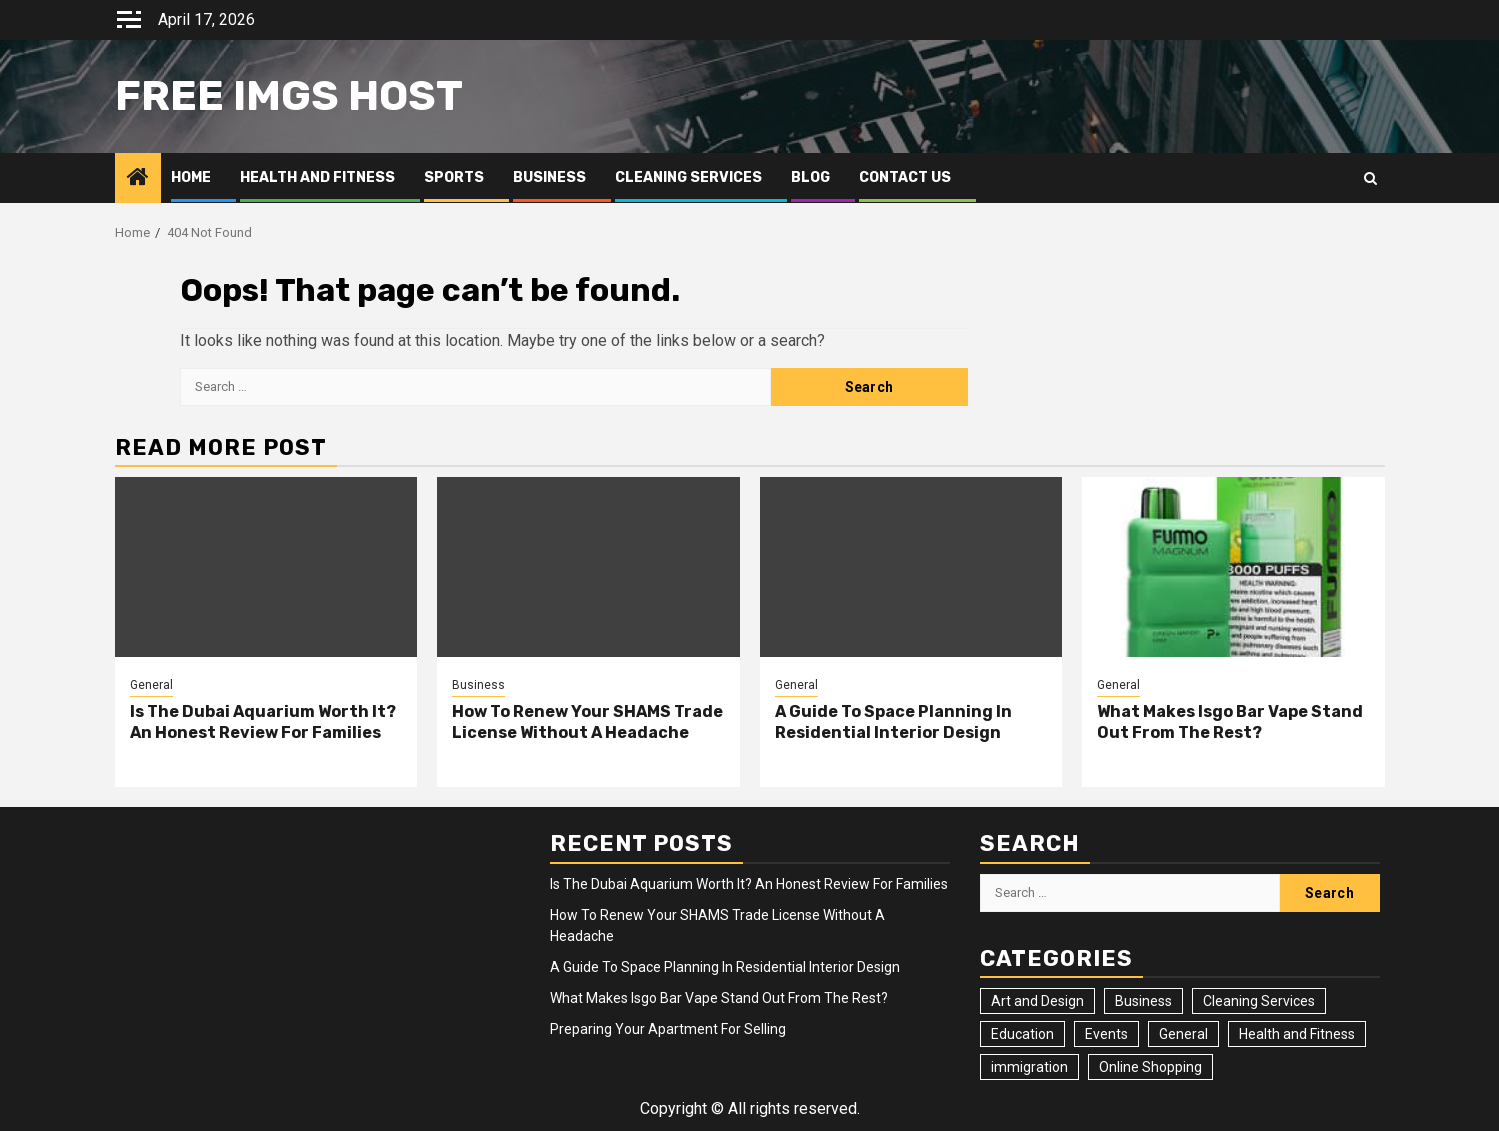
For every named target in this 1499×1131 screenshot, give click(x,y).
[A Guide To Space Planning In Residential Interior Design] (911, 567)
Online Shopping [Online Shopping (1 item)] (1150, 1067)
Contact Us (905, 177)
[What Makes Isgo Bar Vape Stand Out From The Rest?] (1233, 567)
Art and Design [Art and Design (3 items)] (1037, 1001)
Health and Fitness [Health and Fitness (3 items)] (1297, 1034)
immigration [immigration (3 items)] (1029, 1067)
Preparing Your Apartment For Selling (668, 1029)
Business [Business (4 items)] (1143, 1001)
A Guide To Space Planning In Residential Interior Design (893, 722)
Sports (454, 177)
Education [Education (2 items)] (1022, 1034)
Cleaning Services (688, 177)
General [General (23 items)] (1183, 1034)
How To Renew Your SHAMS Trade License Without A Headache (587, 722)
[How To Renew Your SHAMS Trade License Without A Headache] (588, 567)
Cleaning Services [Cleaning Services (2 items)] (1259, 1001)
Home (191, 177)
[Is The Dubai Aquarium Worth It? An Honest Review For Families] (266, 567)
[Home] (138, 179)
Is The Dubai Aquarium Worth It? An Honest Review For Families (263, 722)
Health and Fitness (317, 177)
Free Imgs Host (289, 96)
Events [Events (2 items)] (1106, 1034)
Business (549, 177)
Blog (810, 177)
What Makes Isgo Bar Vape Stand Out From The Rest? (1230, 722)
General (151, 685)
